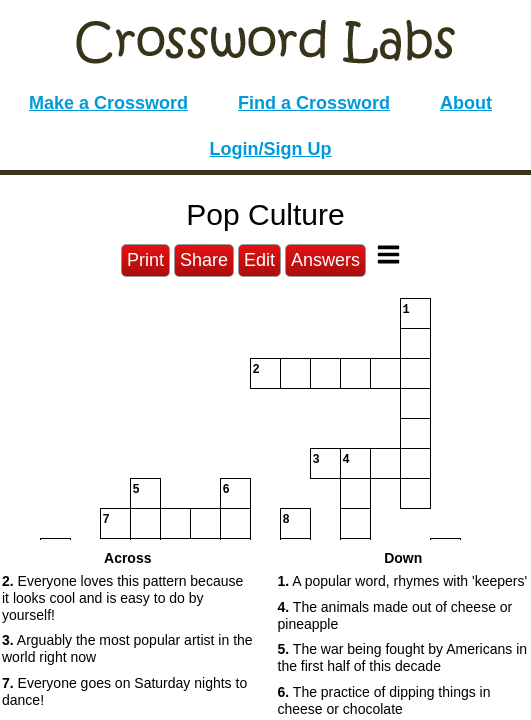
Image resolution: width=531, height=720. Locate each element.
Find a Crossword (314, 103)
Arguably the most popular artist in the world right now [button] (127, 648)
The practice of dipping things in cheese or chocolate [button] (384, 700)
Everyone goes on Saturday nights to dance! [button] (124, 691)
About (466, 103)
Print (145, 260)
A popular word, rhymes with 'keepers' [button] (403, 581)
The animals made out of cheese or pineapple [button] (395, 615)
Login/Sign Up (271, 149)
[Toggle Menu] (388, 254)
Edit (259, 260)
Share (204, 260)
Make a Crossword (108, 103)
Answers (325, 260)
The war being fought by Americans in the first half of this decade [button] (403, 657)
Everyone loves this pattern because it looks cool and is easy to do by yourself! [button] (122, 598)
